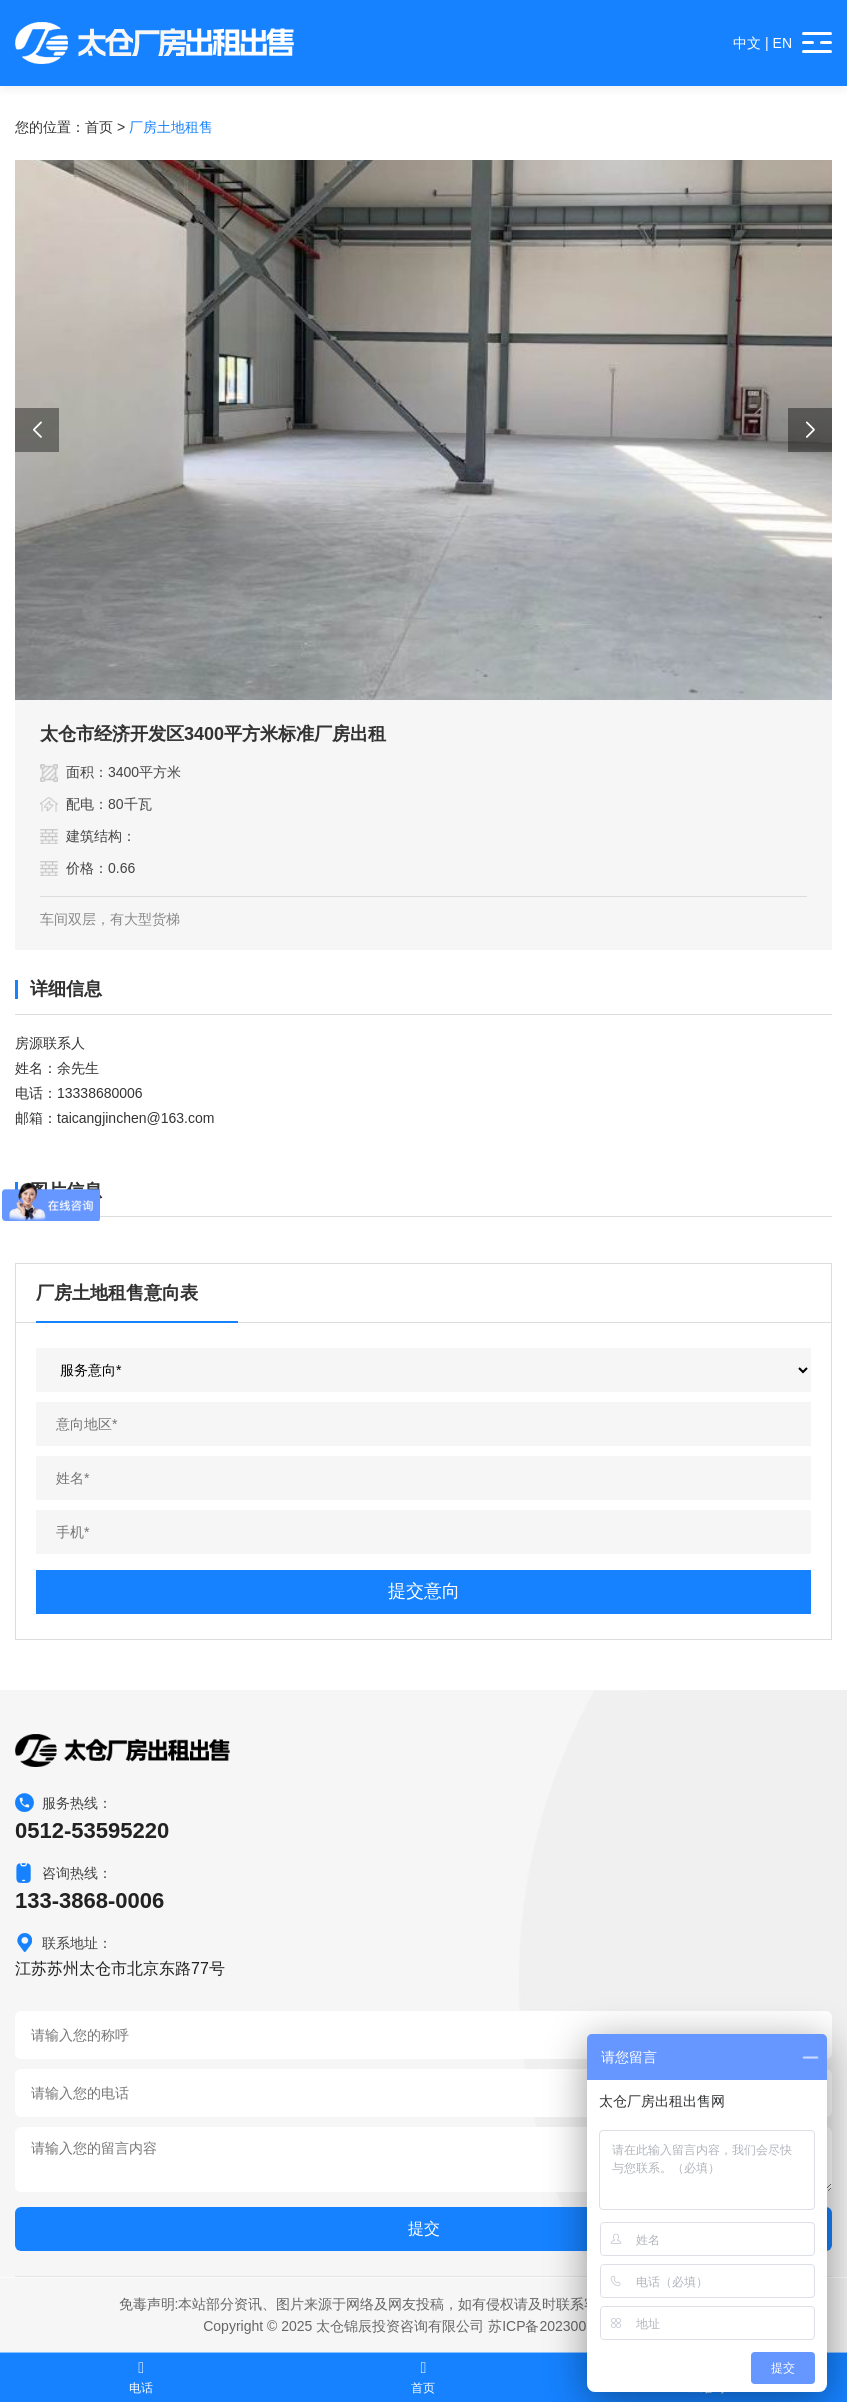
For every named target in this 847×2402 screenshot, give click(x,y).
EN (782, 43)
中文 (747, 43)
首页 (99, 127)
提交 (424, 2228)
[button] (37, 430)
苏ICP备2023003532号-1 (566, 2326)
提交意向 (424, 1591)
